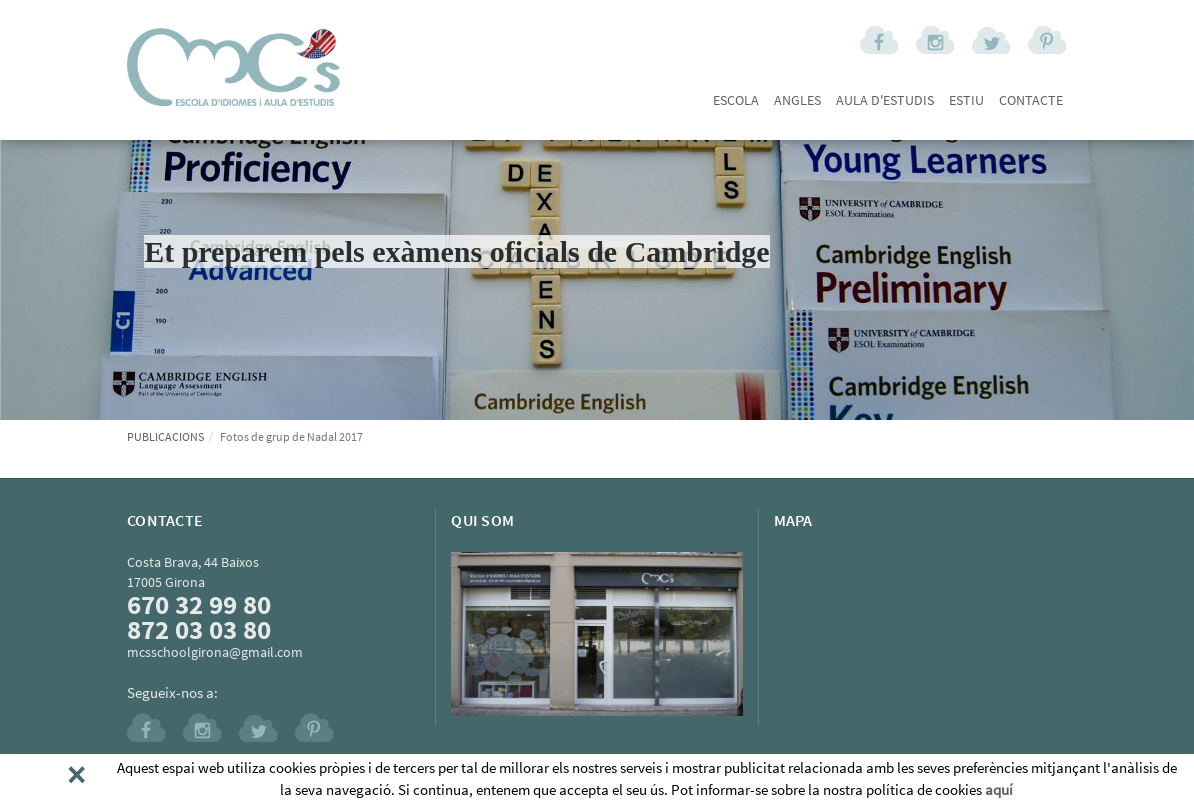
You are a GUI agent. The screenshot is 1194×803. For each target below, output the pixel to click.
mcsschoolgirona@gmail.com (215, 652)
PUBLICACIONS (165, 436)
